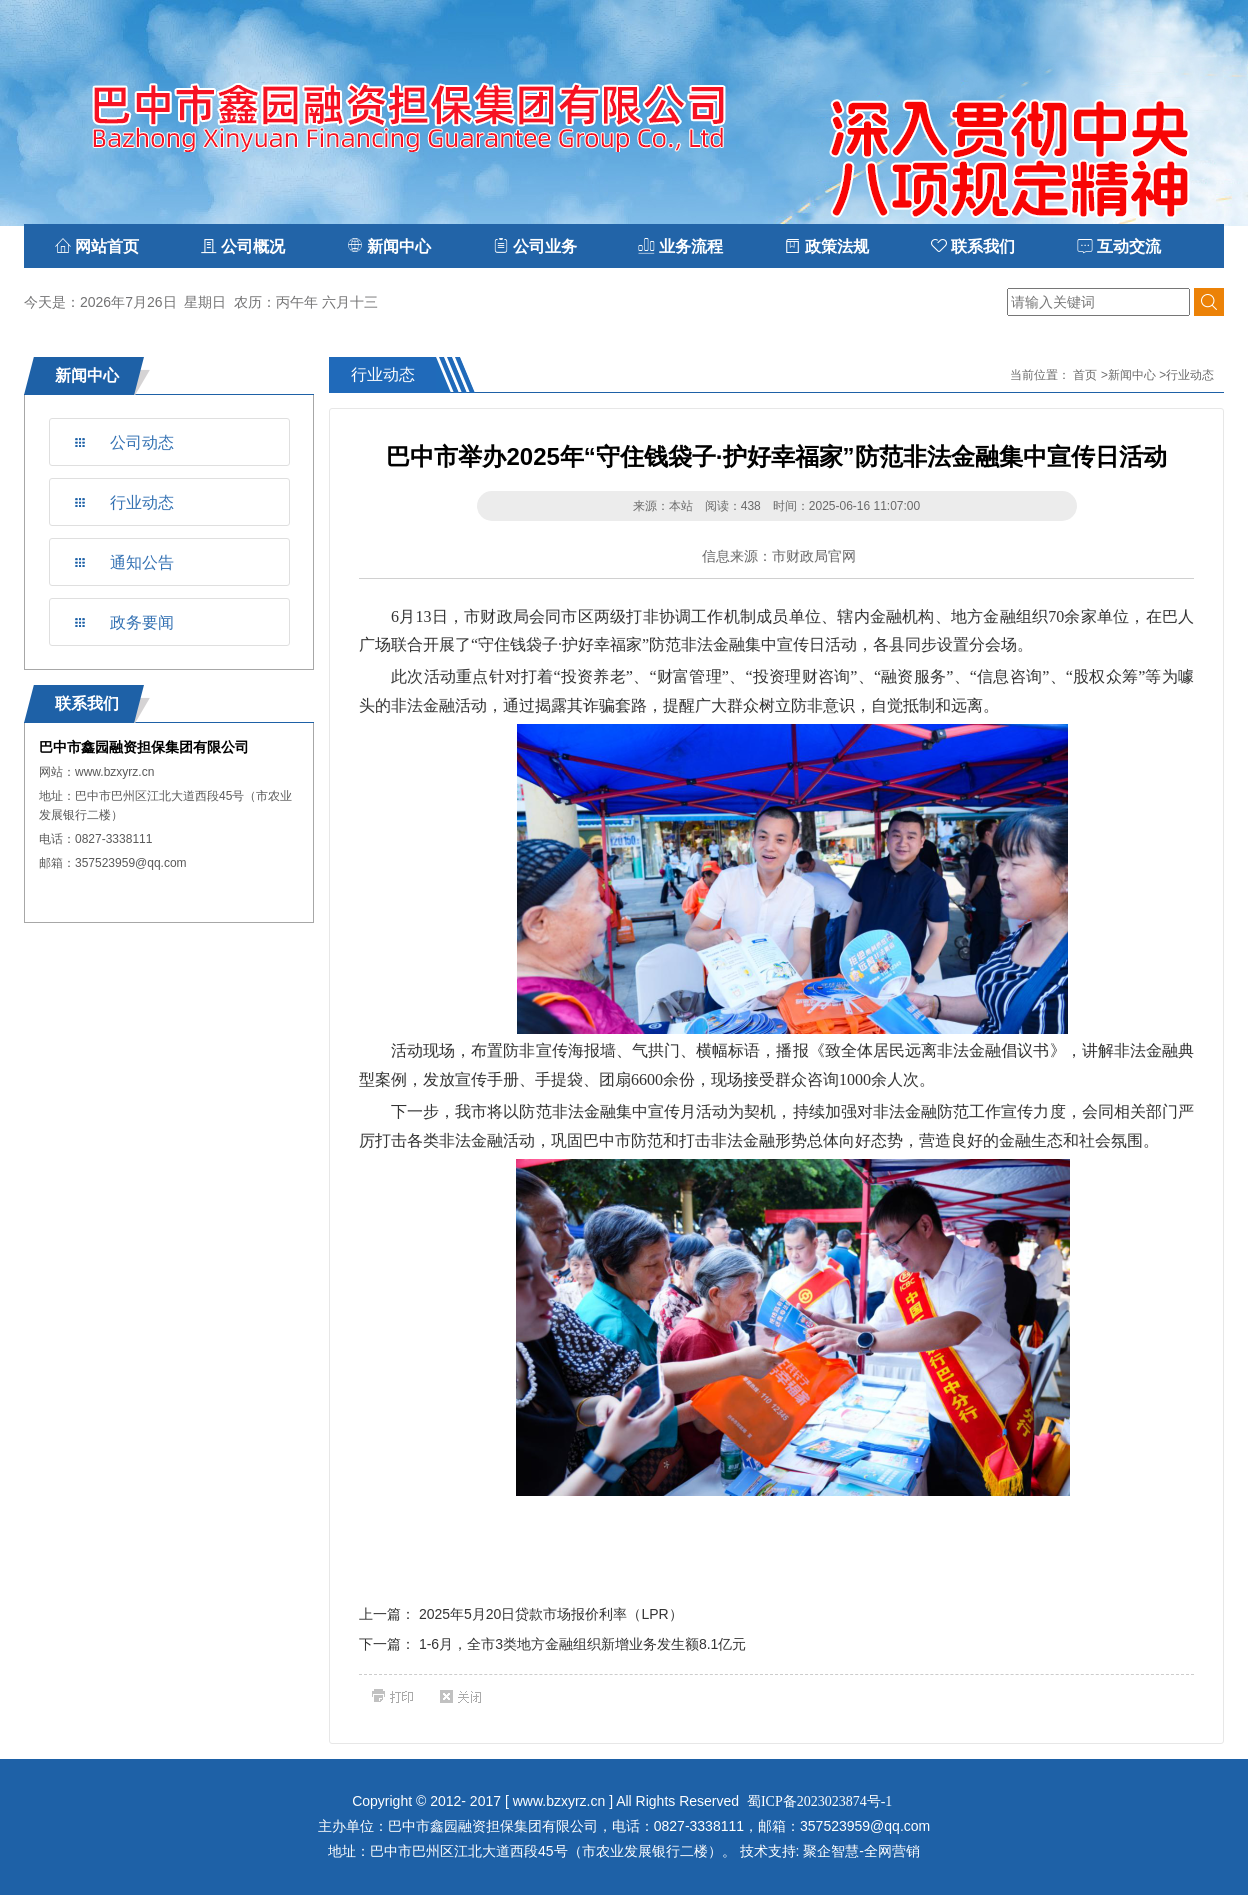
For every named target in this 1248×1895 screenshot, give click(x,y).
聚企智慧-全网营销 (861, 1851)
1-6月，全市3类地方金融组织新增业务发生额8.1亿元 (582, 1644)
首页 (1085, 375)
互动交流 (1119, 246)
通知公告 (142, 562)
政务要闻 (142, 622)
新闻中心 (1132, 375)
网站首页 (97, 246)
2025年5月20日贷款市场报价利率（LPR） (551, 1614)
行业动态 (142, 502)
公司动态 (142, 442)
